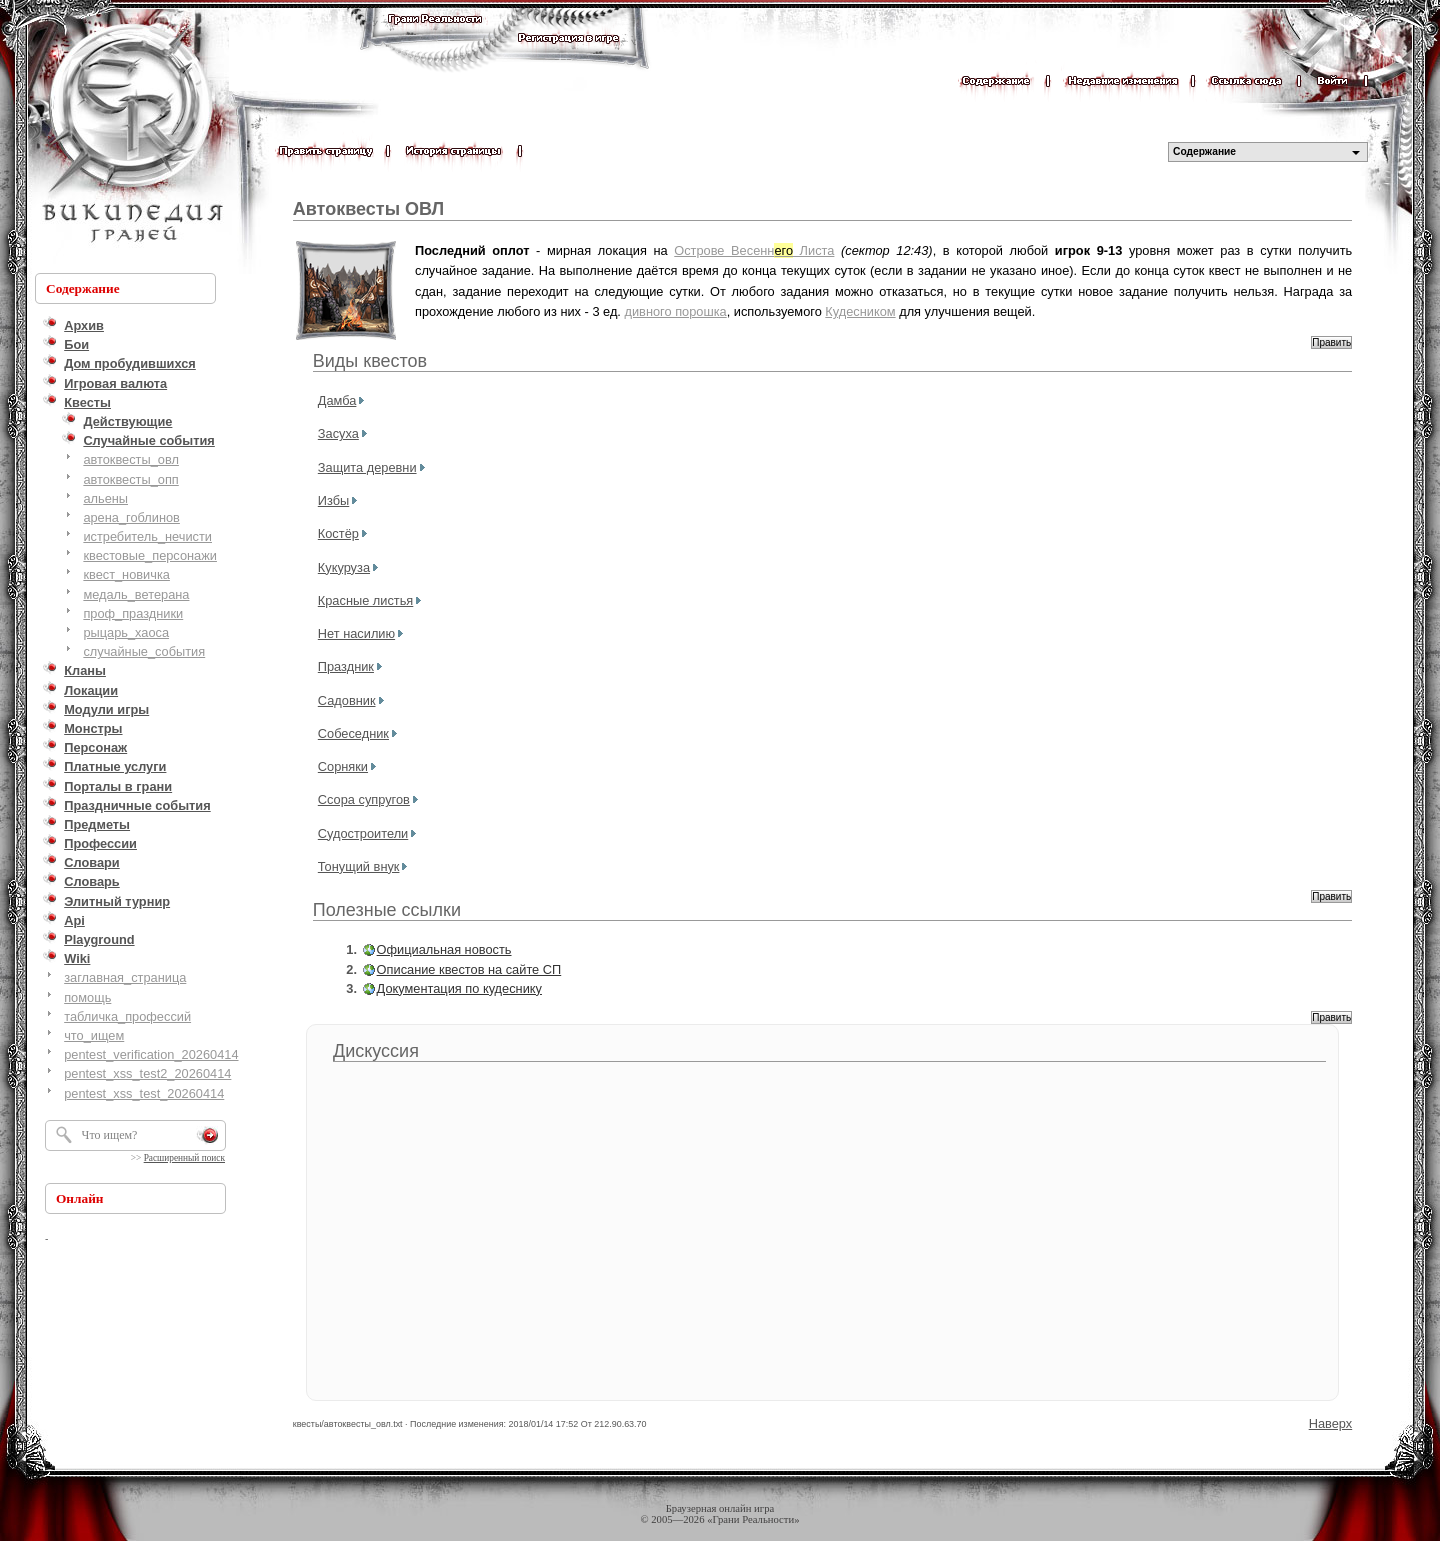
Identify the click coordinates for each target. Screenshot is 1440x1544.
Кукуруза (344, 567)
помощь (87, 997)
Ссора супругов (364, 799)
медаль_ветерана (136, 594)
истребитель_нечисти (147, 536)
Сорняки (343, 766)
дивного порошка (675, 311)
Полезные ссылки (387, 910)
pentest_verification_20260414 (151, 1054)
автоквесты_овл (131, 459)
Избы (333, 500)
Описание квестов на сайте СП (469, 969)
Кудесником (860, 311)
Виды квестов (370, 361)
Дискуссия (376, 1051)
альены (105, 498)
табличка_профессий (127, 1016)
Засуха (338, 433)
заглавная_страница (125, 977)
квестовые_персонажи (150, 555)
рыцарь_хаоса (126, 632)
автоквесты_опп (130, 479)
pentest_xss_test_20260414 (144, 1093)
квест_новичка (126, 574)
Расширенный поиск (184, 1158)
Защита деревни (367, 467)
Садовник (347, 700)
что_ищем (94, 1035)
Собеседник (353, 733)
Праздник (346, 666)
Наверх (1331, 1423)
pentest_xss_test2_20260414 (147, 1073)
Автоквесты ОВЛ (368, 209)
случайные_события (144, 651)
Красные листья (366, 600)
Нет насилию (356, 633)
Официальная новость (444, 949)
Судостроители (363, 833)
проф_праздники (133, 613)
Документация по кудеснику (459, 988)
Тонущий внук (359, 866)
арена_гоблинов (131, 517)
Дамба (337, 400)
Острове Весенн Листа (754, 250)
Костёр (338, 533)
